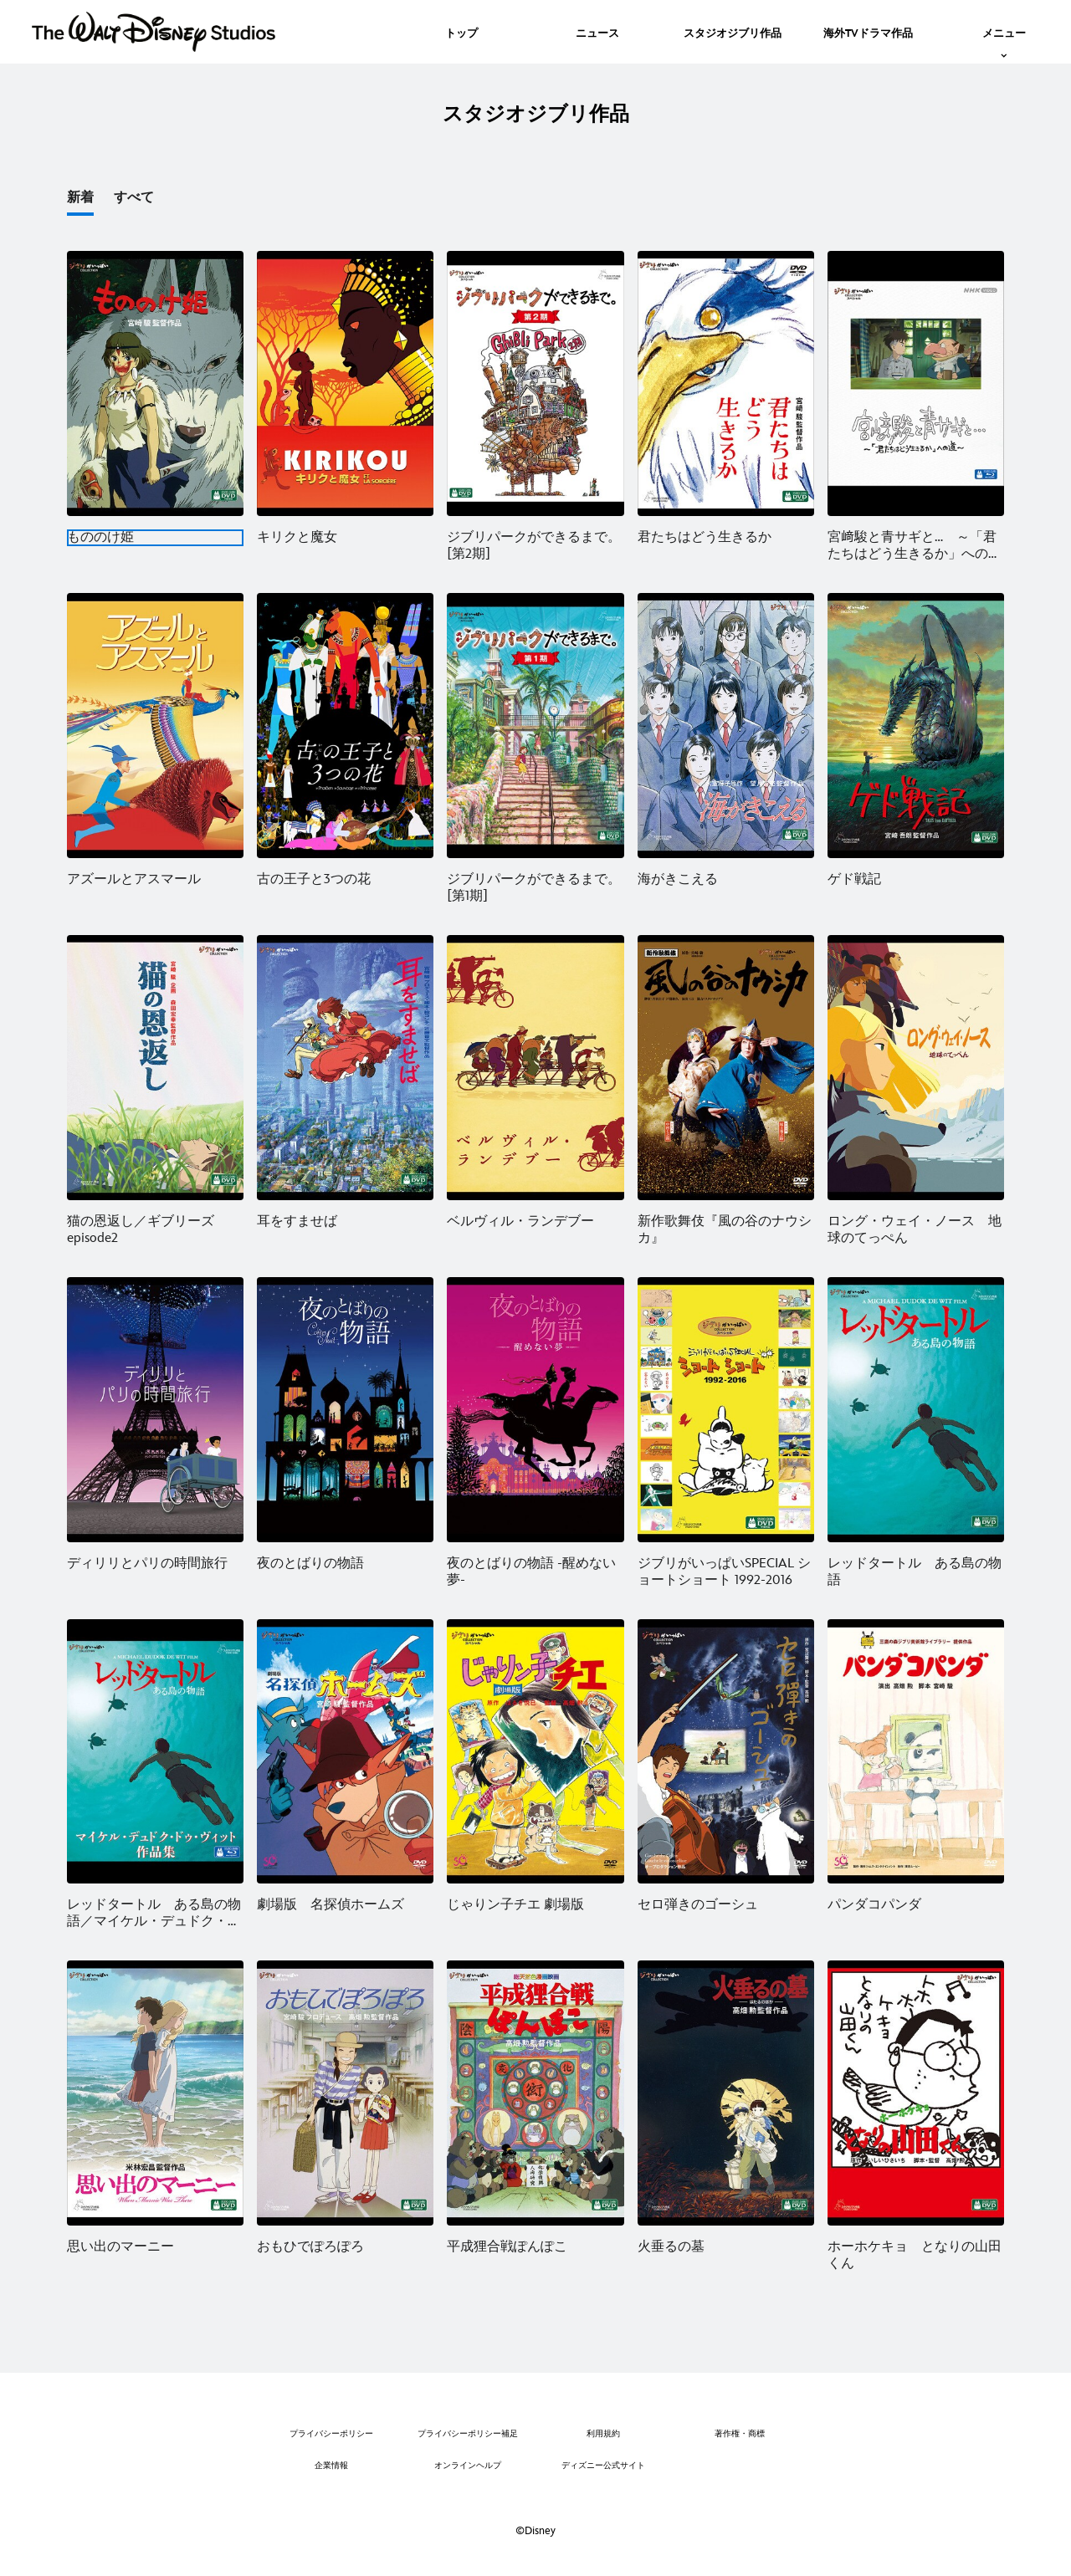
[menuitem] (461, 31)
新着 (80, 198)
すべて (134, 198)
